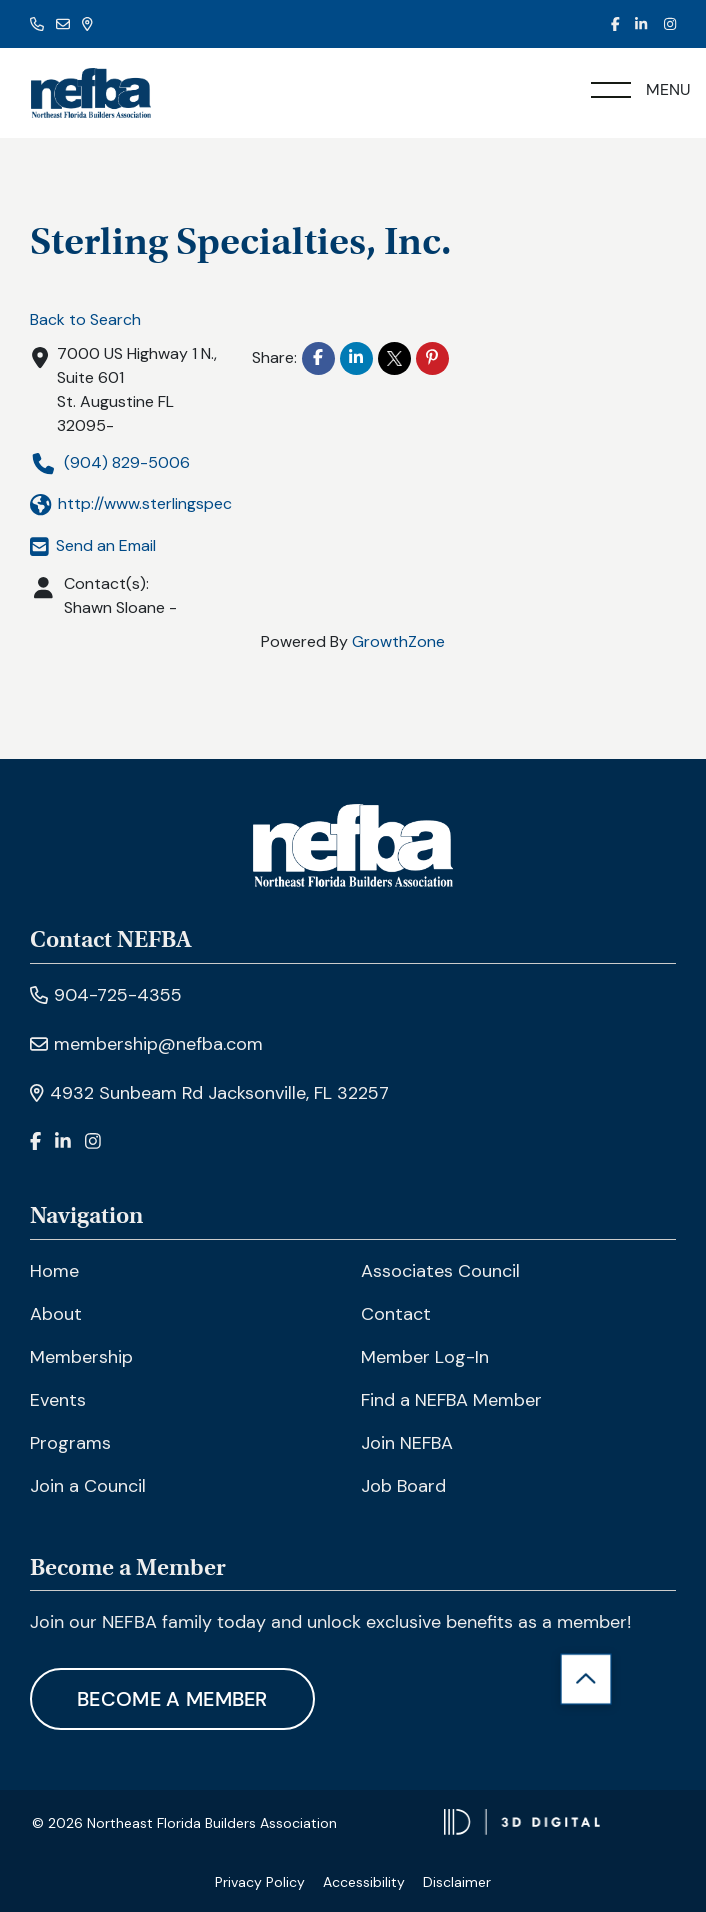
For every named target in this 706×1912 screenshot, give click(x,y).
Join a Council (88, 1486)
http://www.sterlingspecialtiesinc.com (180, 504)
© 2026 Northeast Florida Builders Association (184, 1823)
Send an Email (93, 545)
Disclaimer (457, 1882)
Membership (81, 1357)
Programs (70, 1443)
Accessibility (364, 1882)
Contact (396, 1314)
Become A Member (172, 1699)
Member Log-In (425, 1357)
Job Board (403, 1486)
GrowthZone (398, 641)
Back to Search (85, 319)
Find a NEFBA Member (451, 1400)
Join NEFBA (407, 1443)
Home (54, 1271)
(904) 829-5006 (110, 463)
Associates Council (440, 1271)
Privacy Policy (260, 1882)
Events (58, 1400)
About (56, 1314)
